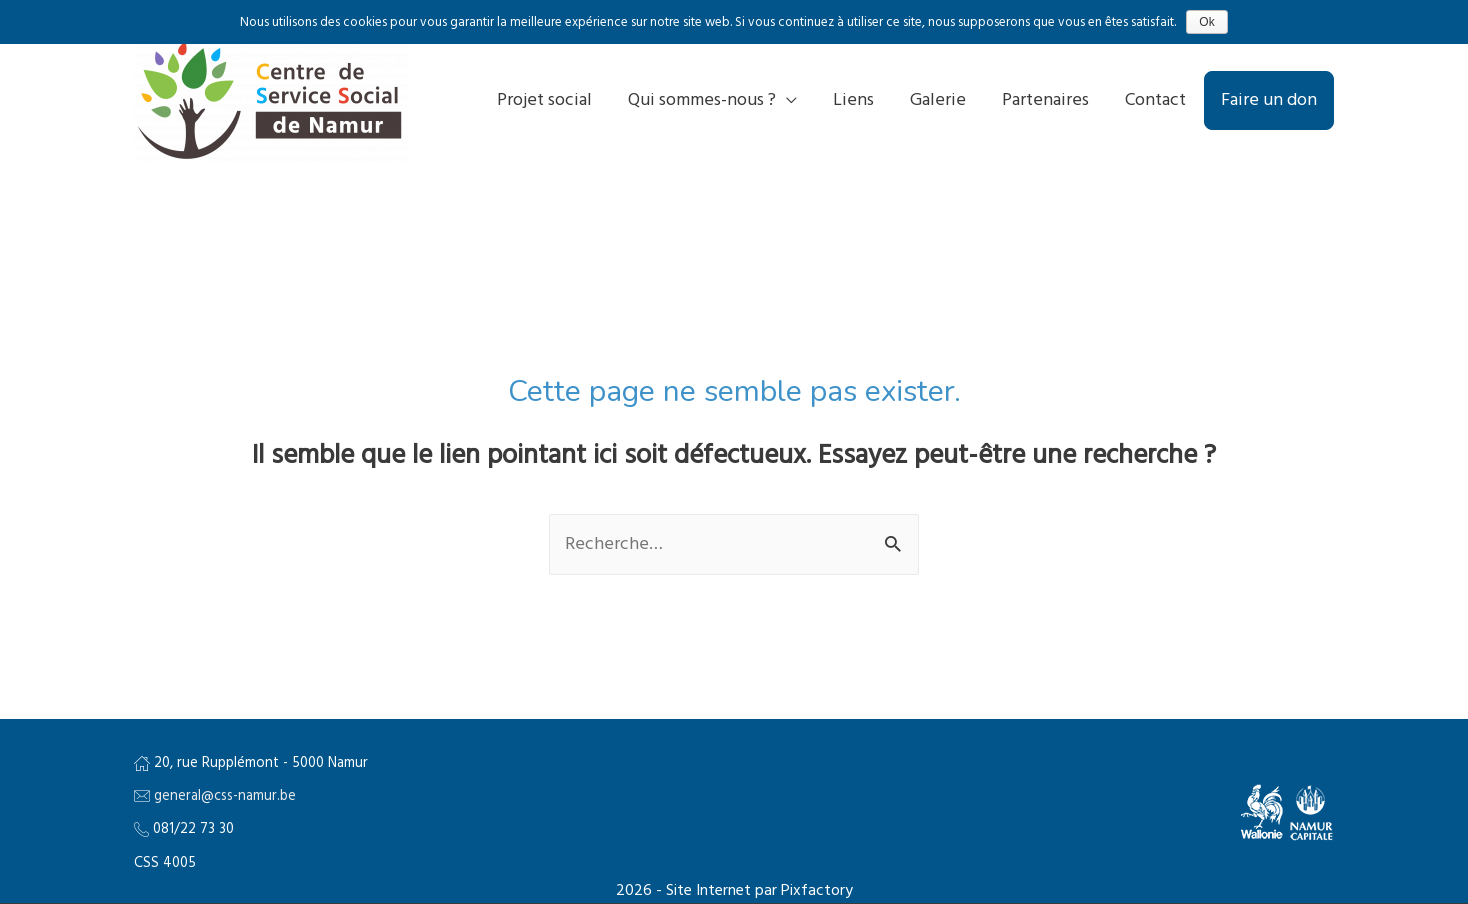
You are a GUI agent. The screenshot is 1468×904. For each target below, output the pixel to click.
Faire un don (1269, 100)
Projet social (544, 100)
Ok (1206, 22)
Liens (853, 100)
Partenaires (1045, 100)
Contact (1155, 100)
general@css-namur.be (225, 796)
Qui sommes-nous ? (702, 100)
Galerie (938, 100)
